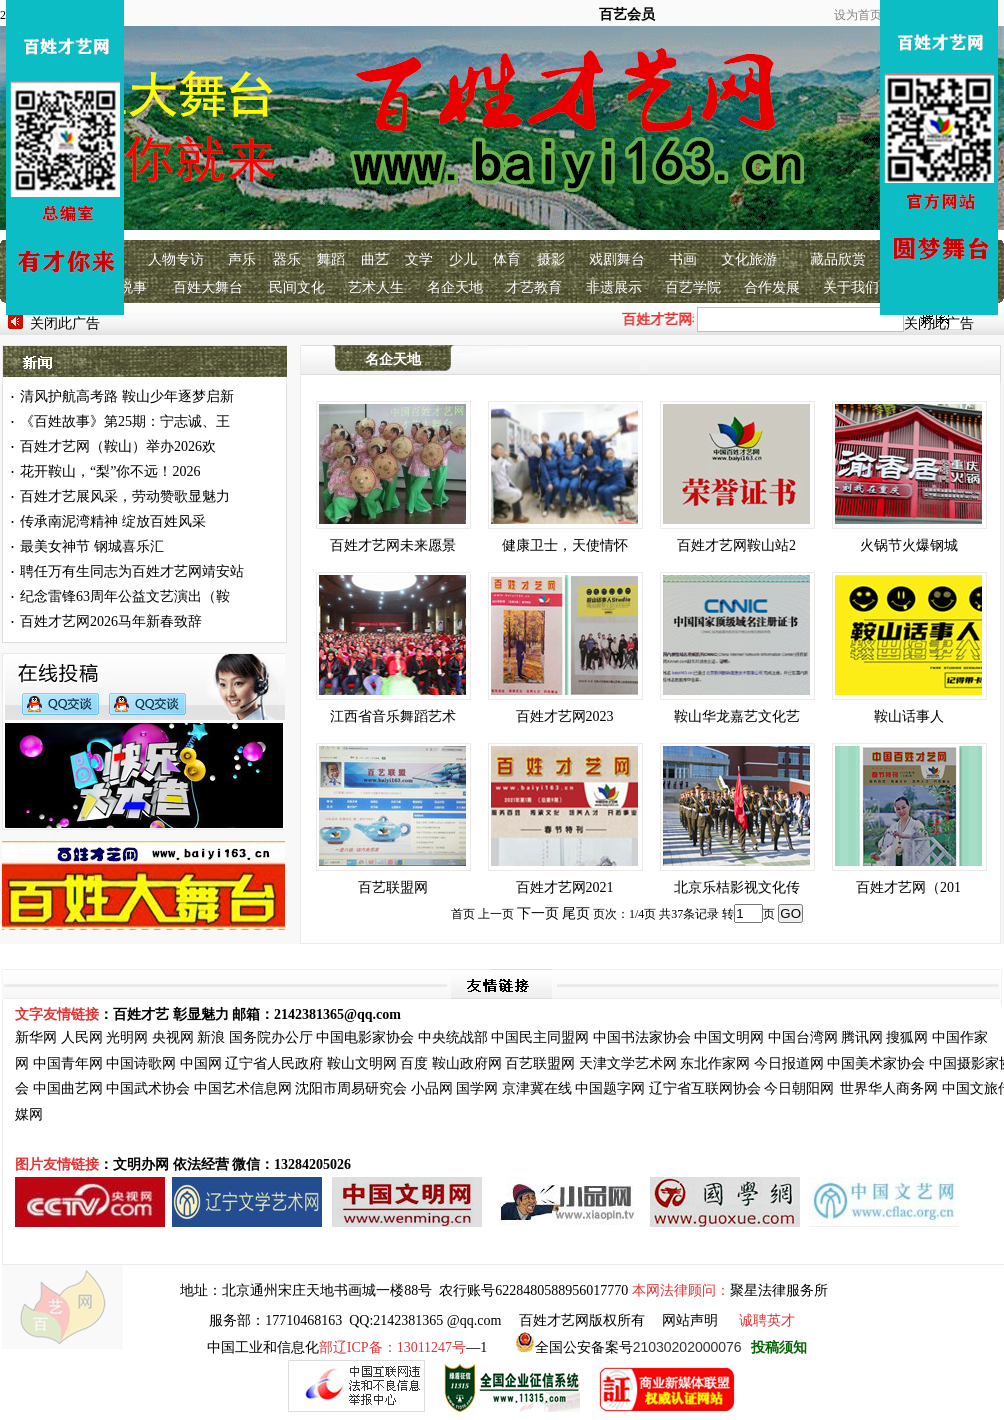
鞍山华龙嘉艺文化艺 (737, 716)
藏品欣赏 (838, 259)
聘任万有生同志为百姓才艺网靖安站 (132, 571)
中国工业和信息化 (263, 1347)
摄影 (551, 259)
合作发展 (772, 287)
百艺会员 (627, 14)
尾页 (576, 913)
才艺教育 (534, 287)
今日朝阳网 (799, 1088)
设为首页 (858, 15)
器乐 (287, 259)
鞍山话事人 (909, 716)
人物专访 (176, 259)
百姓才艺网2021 (565, 887)
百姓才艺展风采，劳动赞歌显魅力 (125, 496)
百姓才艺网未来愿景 (393, 545)
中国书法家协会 (642, 1037)
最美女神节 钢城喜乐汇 (92, 546)
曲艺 (375, 259)
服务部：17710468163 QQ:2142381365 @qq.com (355, 1320)
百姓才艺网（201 (908, 887)
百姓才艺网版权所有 (582, 1320)
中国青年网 (68, 1063)
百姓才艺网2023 (565, 716)
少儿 (463, 259)
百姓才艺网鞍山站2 (736, 545)
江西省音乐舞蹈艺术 (393, 716)
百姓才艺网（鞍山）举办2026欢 (118, 446)
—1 (403, 1347)
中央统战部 (453, 1037)
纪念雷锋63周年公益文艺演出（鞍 (125, 596)
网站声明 (690, 1320)
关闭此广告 (65, 323)
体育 (507, 259)
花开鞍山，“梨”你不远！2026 (110, 471)
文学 (419, 259)
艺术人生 (376, 287)
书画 (683, 259)
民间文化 (297, 287)
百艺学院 (693, 287)
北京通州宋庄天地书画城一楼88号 (327, 1290)
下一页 (538, 913)
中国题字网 (610, 1088)
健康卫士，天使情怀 (565, 545)
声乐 (242, 259)
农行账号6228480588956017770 (533, 1290)
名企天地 (455, 287)
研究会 (386, 1088)
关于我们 (851, 287)
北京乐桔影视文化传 (737, 887)
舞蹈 (331, 259)
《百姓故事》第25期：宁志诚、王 (125, 421)
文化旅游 (749, 259)
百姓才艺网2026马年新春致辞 (111, 621)
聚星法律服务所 (779, 1290)
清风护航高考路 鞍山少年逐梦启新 (127, 396)
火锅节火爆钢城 (909, 545)
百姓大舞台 (208, 287)
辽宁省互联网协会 (705, 1088)
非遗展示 (614, 287)
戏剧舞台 (617, 259)
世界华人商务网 (889, 1088)
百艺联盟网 (393, 887)
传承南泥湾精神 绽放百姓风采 (113, 521)
